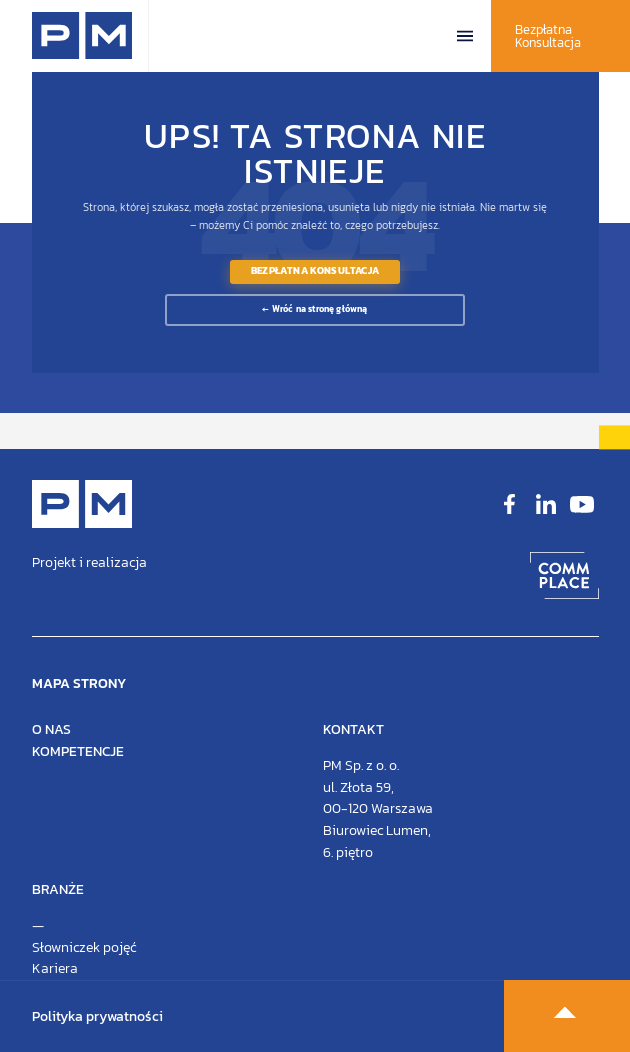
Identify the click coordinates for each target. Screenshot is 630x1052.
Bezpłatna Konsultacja (548, 36)
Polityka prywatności (97, 1016)
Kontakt (353, 729)
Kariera (55, 968)
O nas (51, 729)
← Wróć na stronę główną (314, 309)
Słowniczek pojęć (84, 947)
